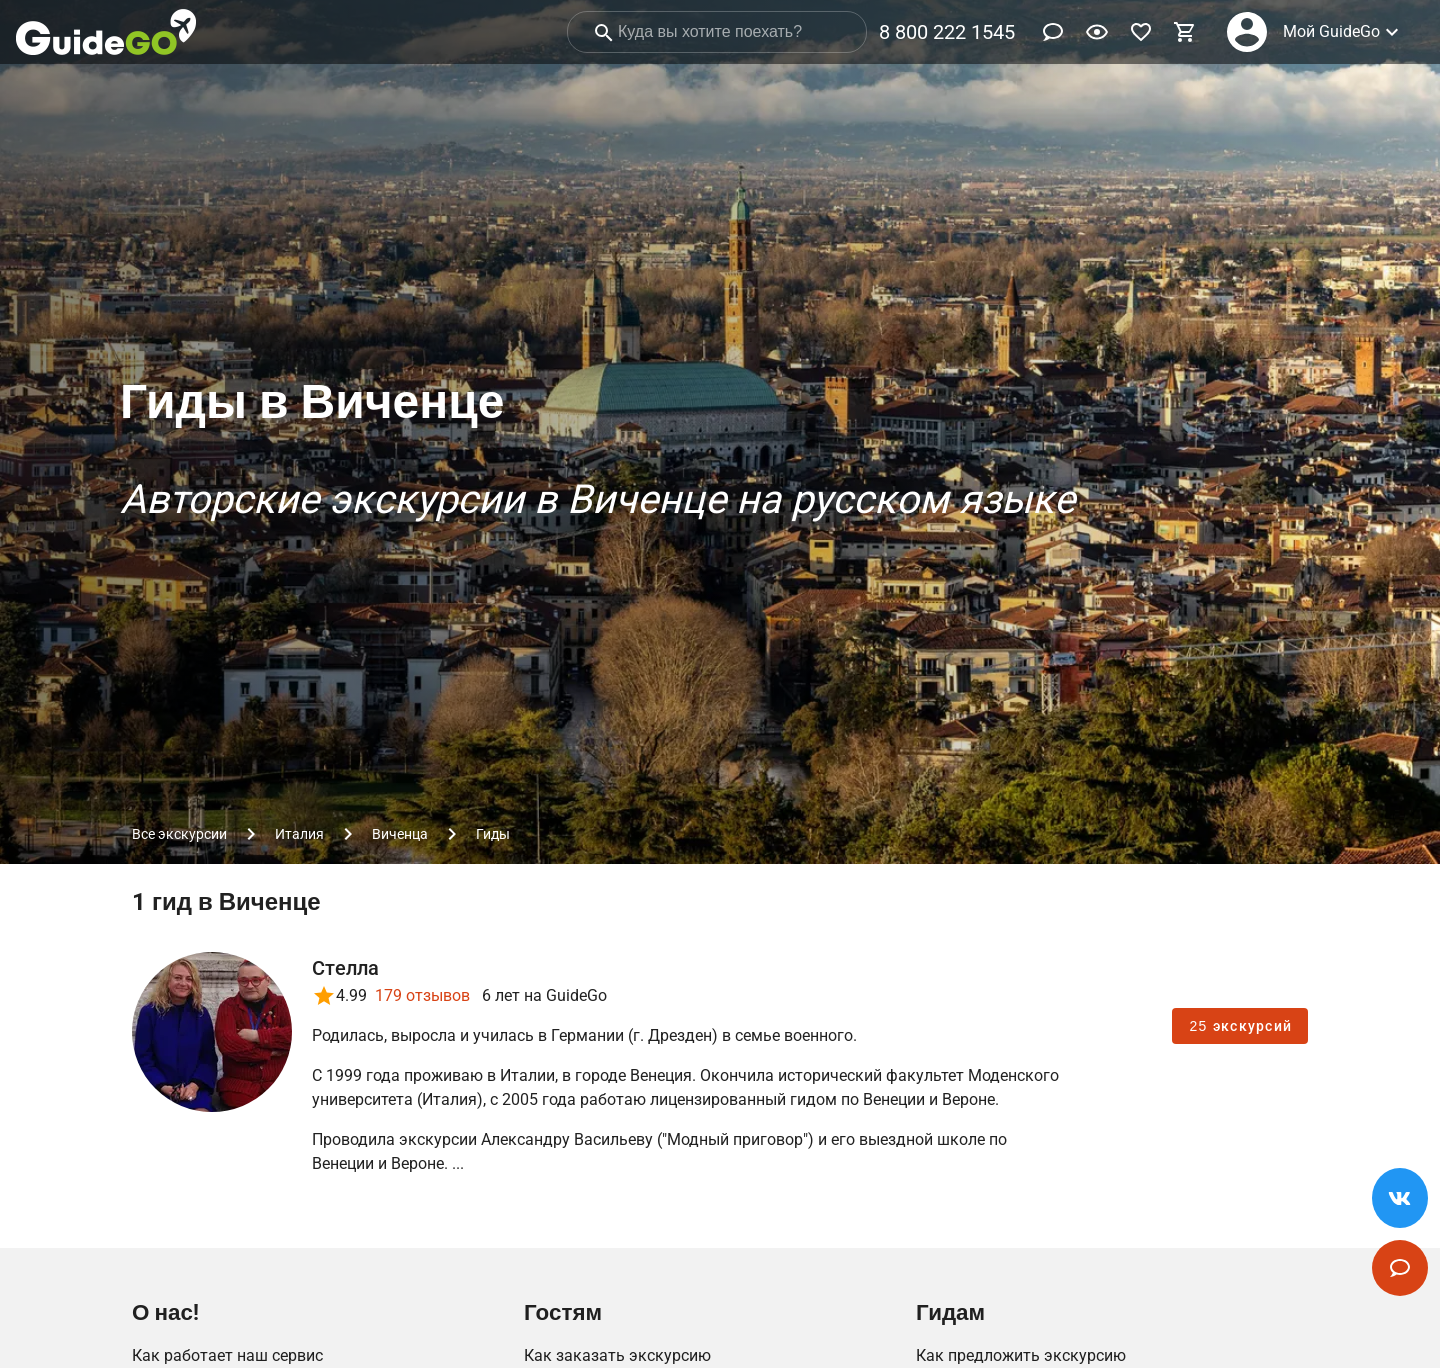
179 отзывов (422, 995)
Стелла (346, 968)
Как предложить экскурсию (1021, 1355)
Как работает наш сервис (227, 1355)
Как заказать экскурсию (617, 1355)
